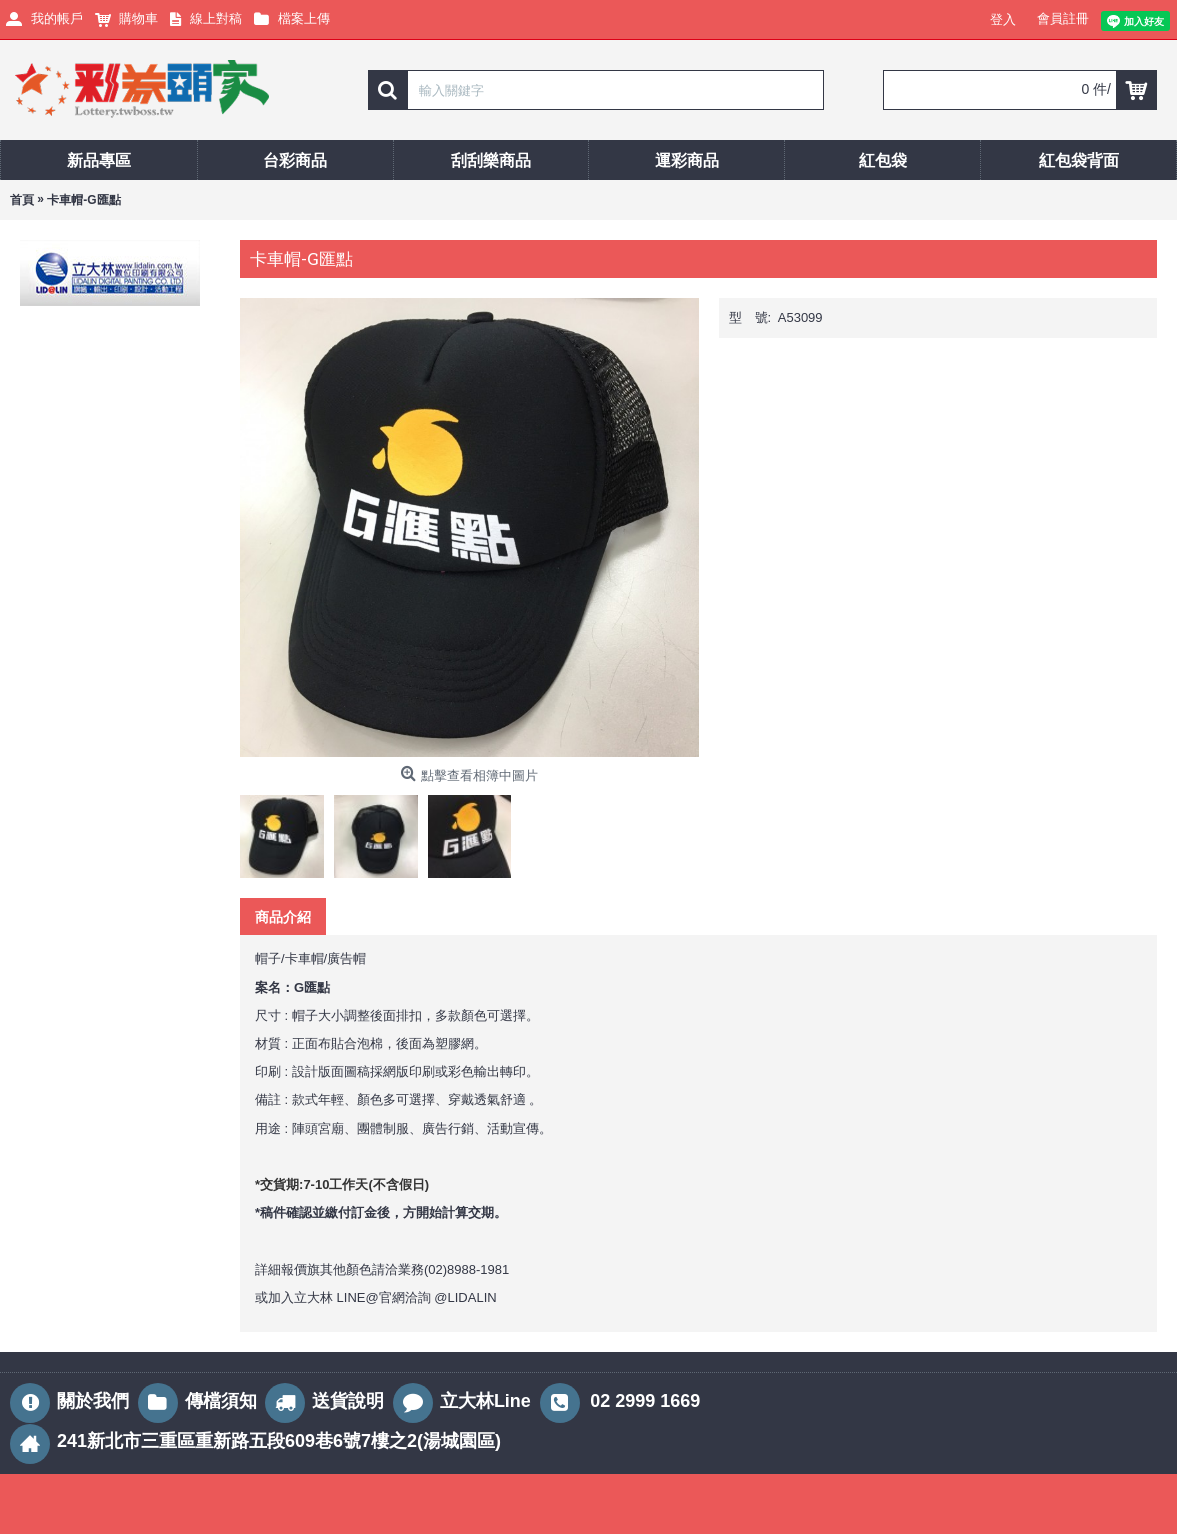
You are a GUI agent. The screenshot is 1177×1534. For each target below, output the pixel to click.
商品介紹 (283, 916)
